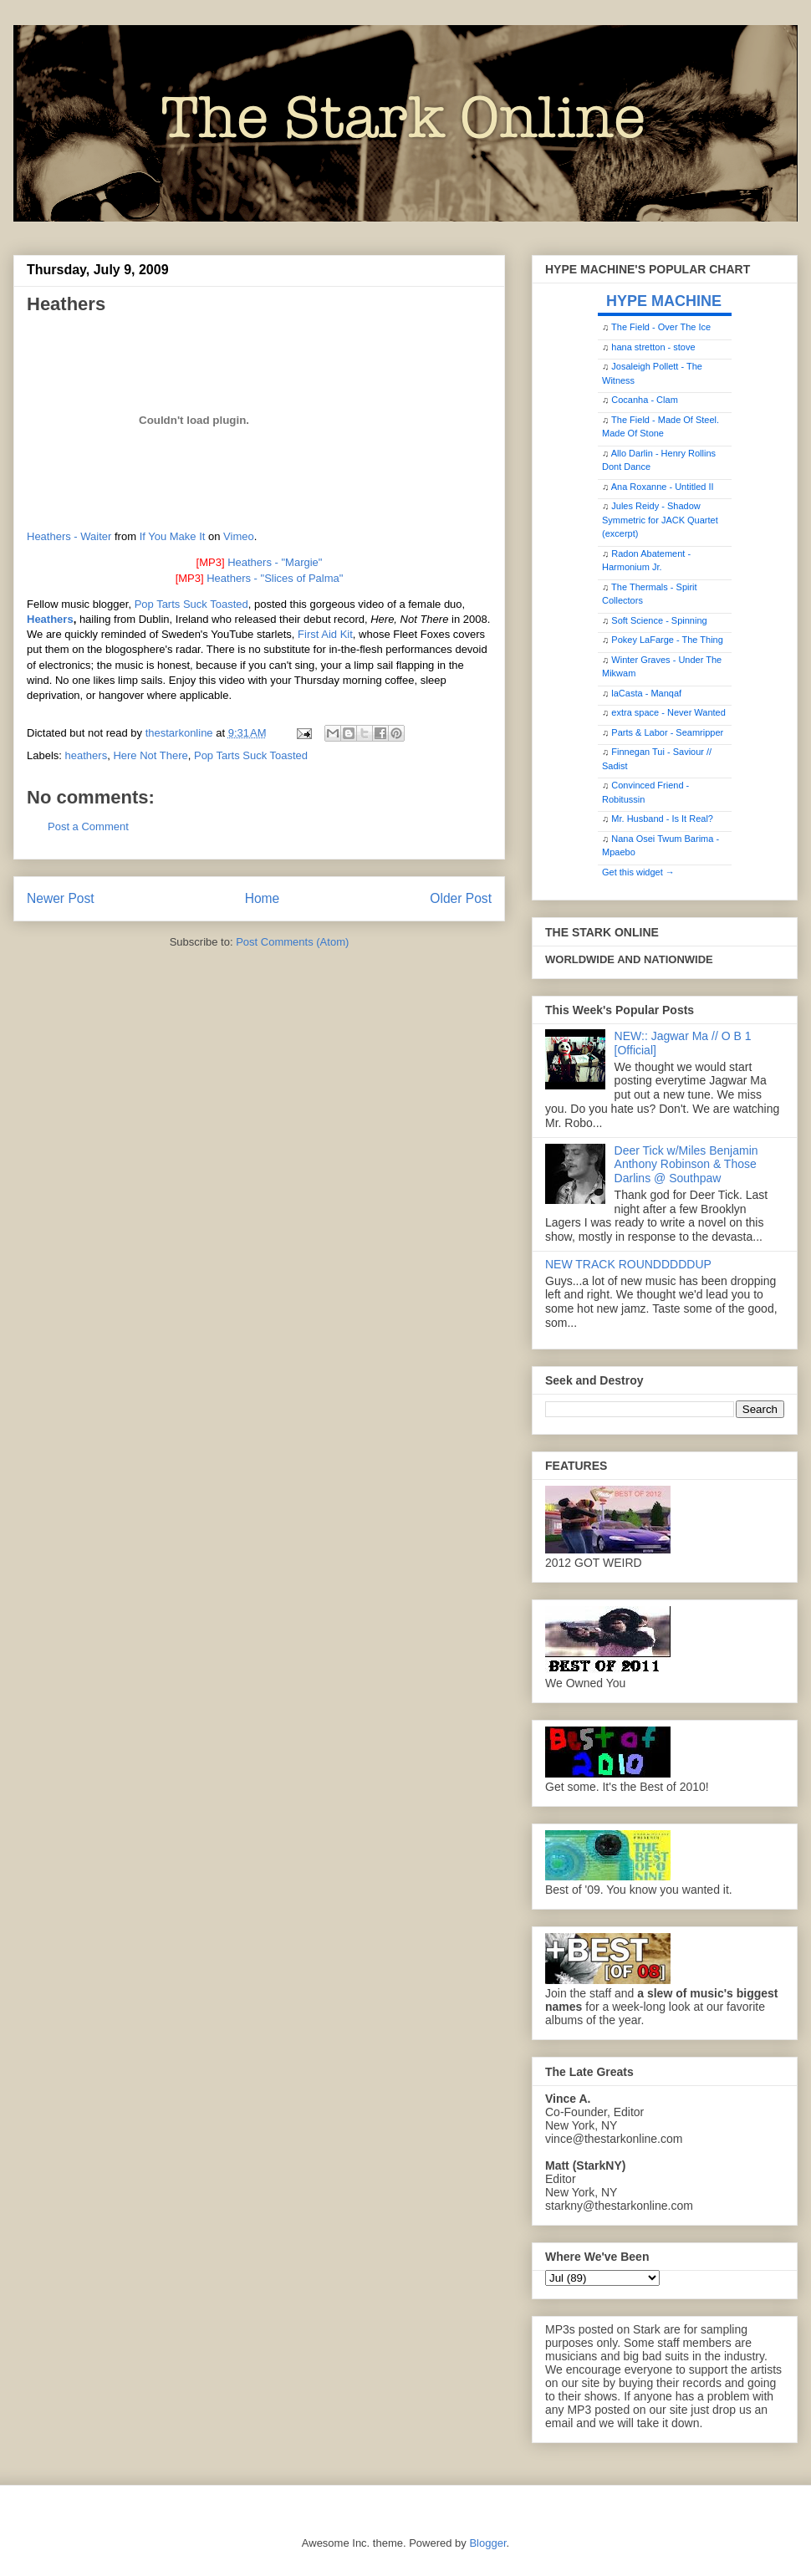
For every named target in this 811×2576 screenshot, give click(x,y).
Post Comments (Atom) (292, 942)
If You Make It (173, 536)
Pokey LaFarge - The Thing (667, 640)
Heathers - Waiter (69, 536)
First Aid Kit (325, 634)
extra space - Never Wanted (668, 712)
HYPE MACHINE (664, 301)
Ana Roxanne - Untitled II (662, 487)
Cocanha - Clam (644, 400)
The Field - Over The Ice (661, 327)
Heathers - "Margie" (274, 562)
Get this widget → (638, 872)
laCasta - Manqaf (646, 693)
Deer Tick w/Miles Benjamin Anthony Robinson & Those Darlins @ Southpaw (686, 1165)
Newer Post (60, 898)
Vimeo (238, 536)
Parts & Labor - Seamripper (667, 732)
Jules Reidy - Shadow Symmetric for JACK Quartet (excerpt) (660, 519)
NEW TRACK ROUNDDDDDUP (628, 1264)
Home (262, 898)
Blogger (487, 2543)
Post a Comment (88, 826)
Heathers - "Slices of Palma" (275, 578)
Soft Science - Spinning (658, 620)
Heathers (50, 619)
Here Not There (150, 755)
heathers (86, 755)
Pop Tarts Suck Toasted (191, 604)
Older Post (461, 898)
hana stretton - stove (653, 347)
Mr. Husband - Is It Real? (662, 819)
